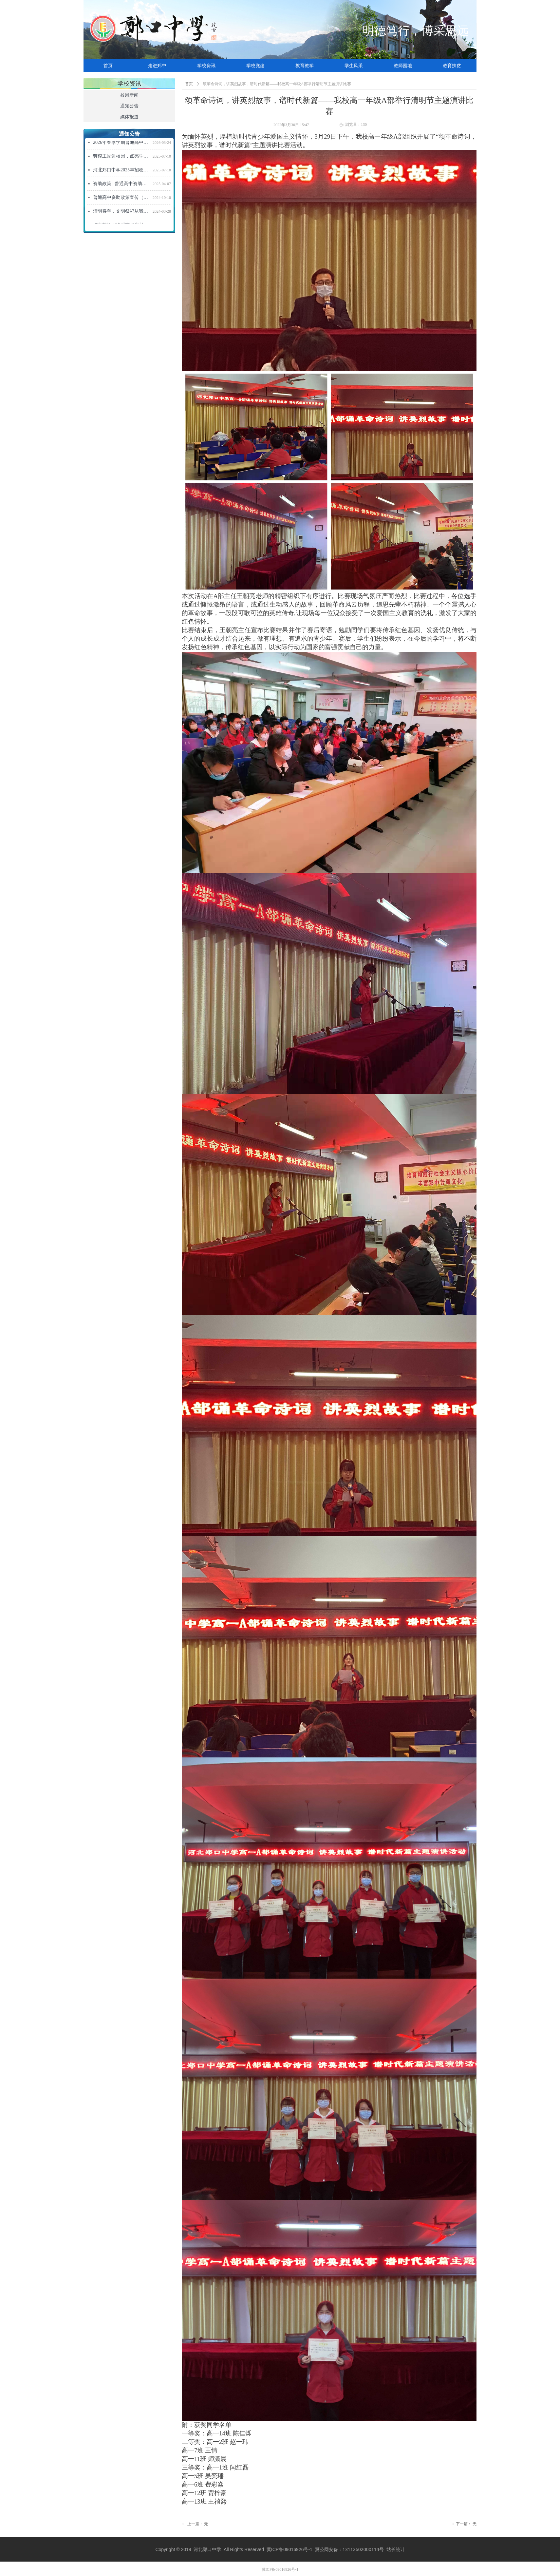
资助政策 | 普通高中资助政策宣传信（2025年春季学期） (121, 185)
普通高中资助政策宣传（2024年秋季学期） (121, 198)
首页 (189, 84)
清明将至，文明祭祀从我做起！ (121, 212)
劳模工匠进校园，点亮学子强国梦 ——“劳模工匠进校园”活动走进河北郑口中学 (121, 157)
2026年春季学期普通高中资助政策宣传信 (121, 143)
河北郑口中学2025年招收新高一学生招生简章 (121, 171)
